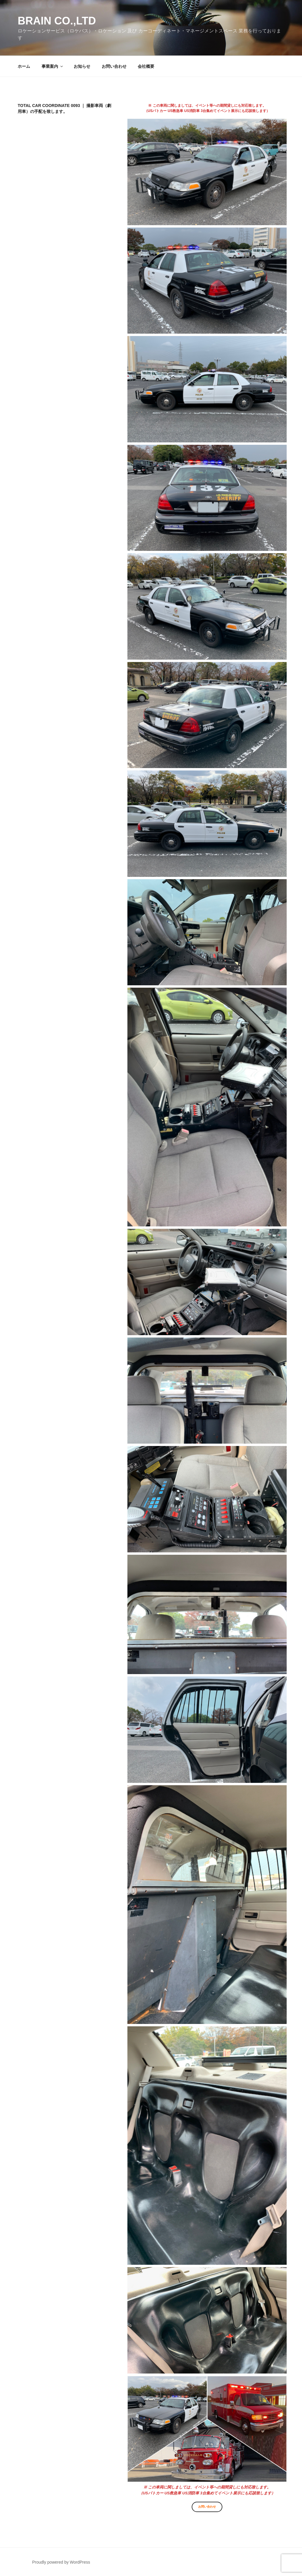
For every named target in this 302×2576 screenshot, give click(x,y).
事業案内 (53, 66)
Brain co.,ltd (57, 21)
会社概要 (146, 66)
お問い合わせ (114, 66)
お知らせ (82, 66)
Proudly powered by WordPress (61, 2562)
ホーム (24, 66)
